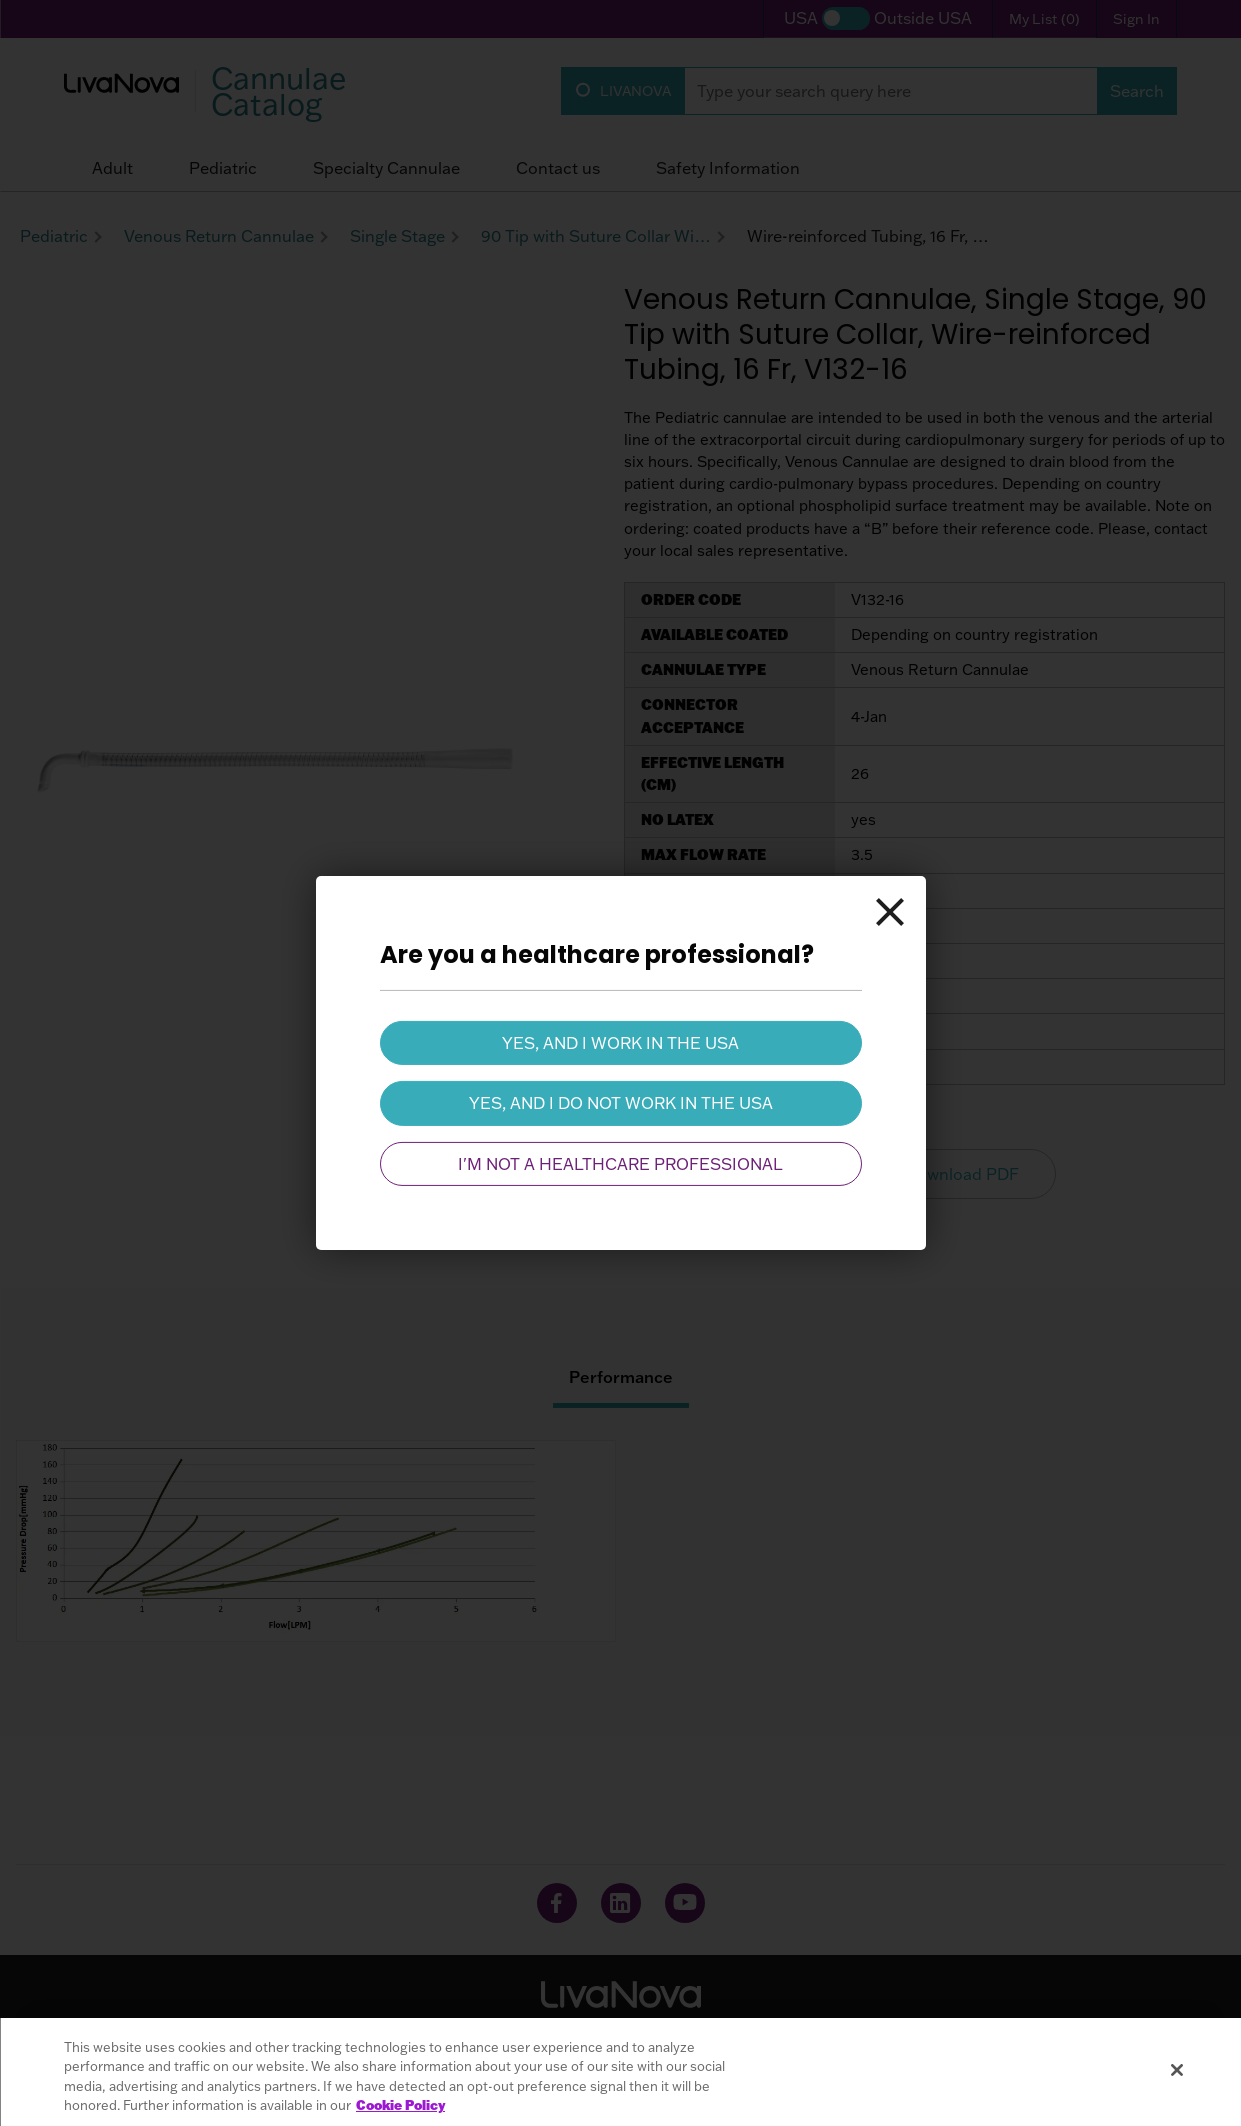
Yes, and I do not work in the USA (621, 1103)
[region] (620, 2072)
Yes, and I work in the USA (620, 1043)
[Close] (890, 912)
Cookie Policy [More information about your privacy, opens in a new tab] (400, 2105)
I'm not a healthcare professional (620, 1164)
